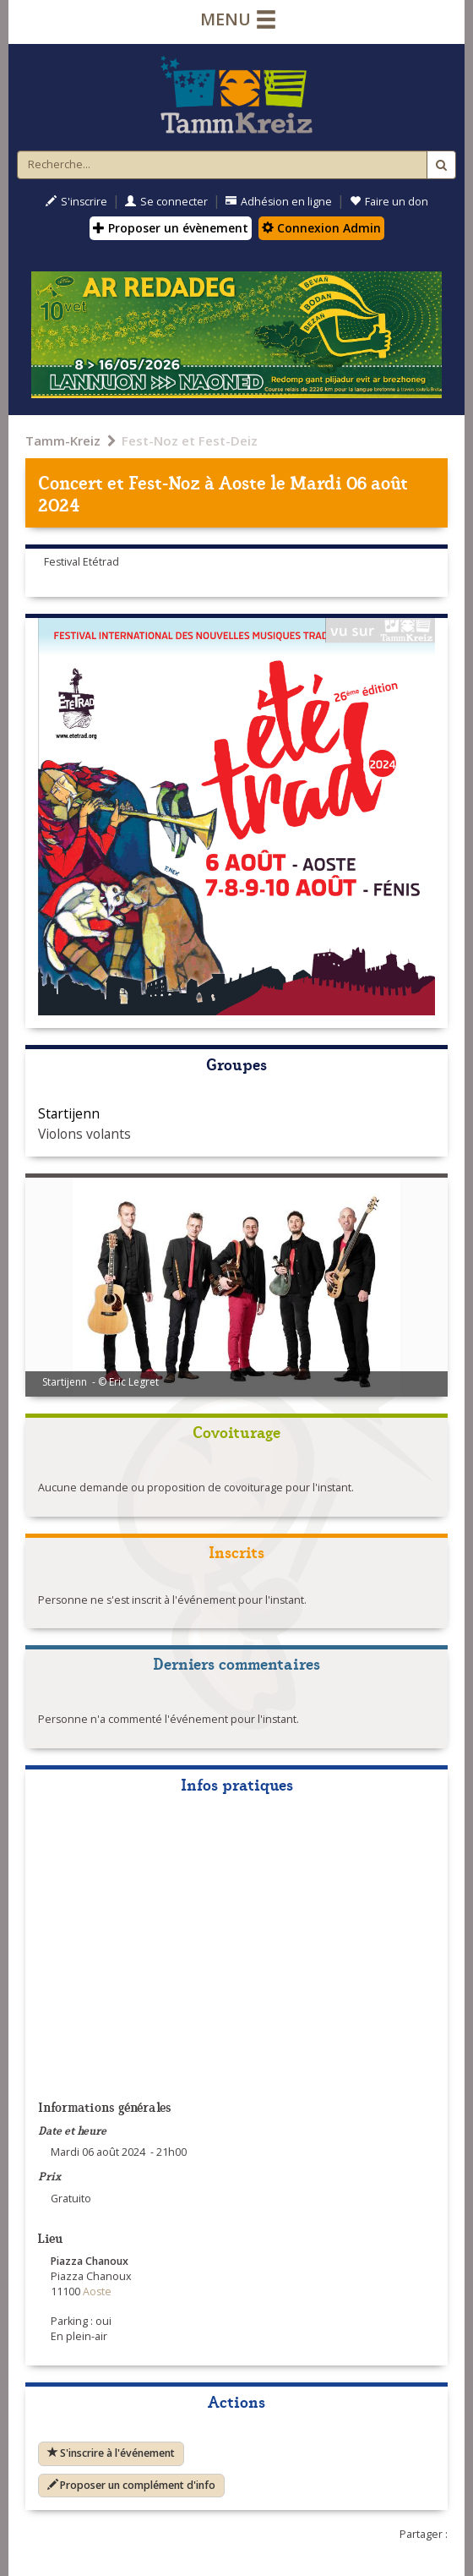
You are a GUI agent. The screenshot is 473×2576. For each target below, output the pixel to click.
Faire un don (389, 201)
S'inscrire (76, 201)
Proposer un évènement (170, 228)
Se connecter (166, 201)
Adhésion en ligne (279, 201)
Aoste (242, 481)
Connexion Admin (321, 228)
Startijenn (69, 1113)
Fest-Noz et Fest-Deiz (190, 440)
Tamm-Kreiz (63, 440)
